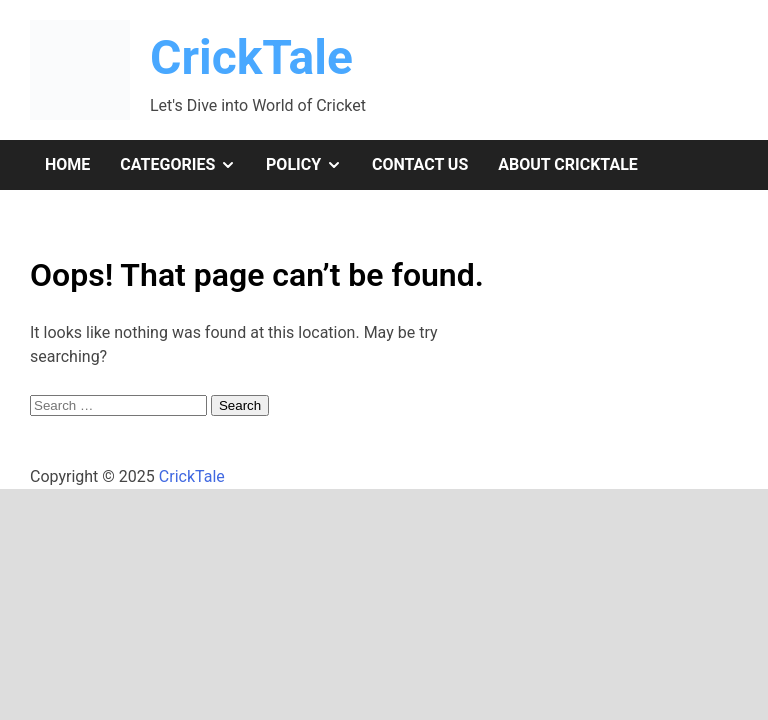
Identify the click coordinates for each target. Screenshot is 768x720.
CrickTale (251, 57)
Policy (311, 165)
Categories (185, 165)
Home (67, 164)
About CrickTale (568, 164)
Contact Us (420, 164)
